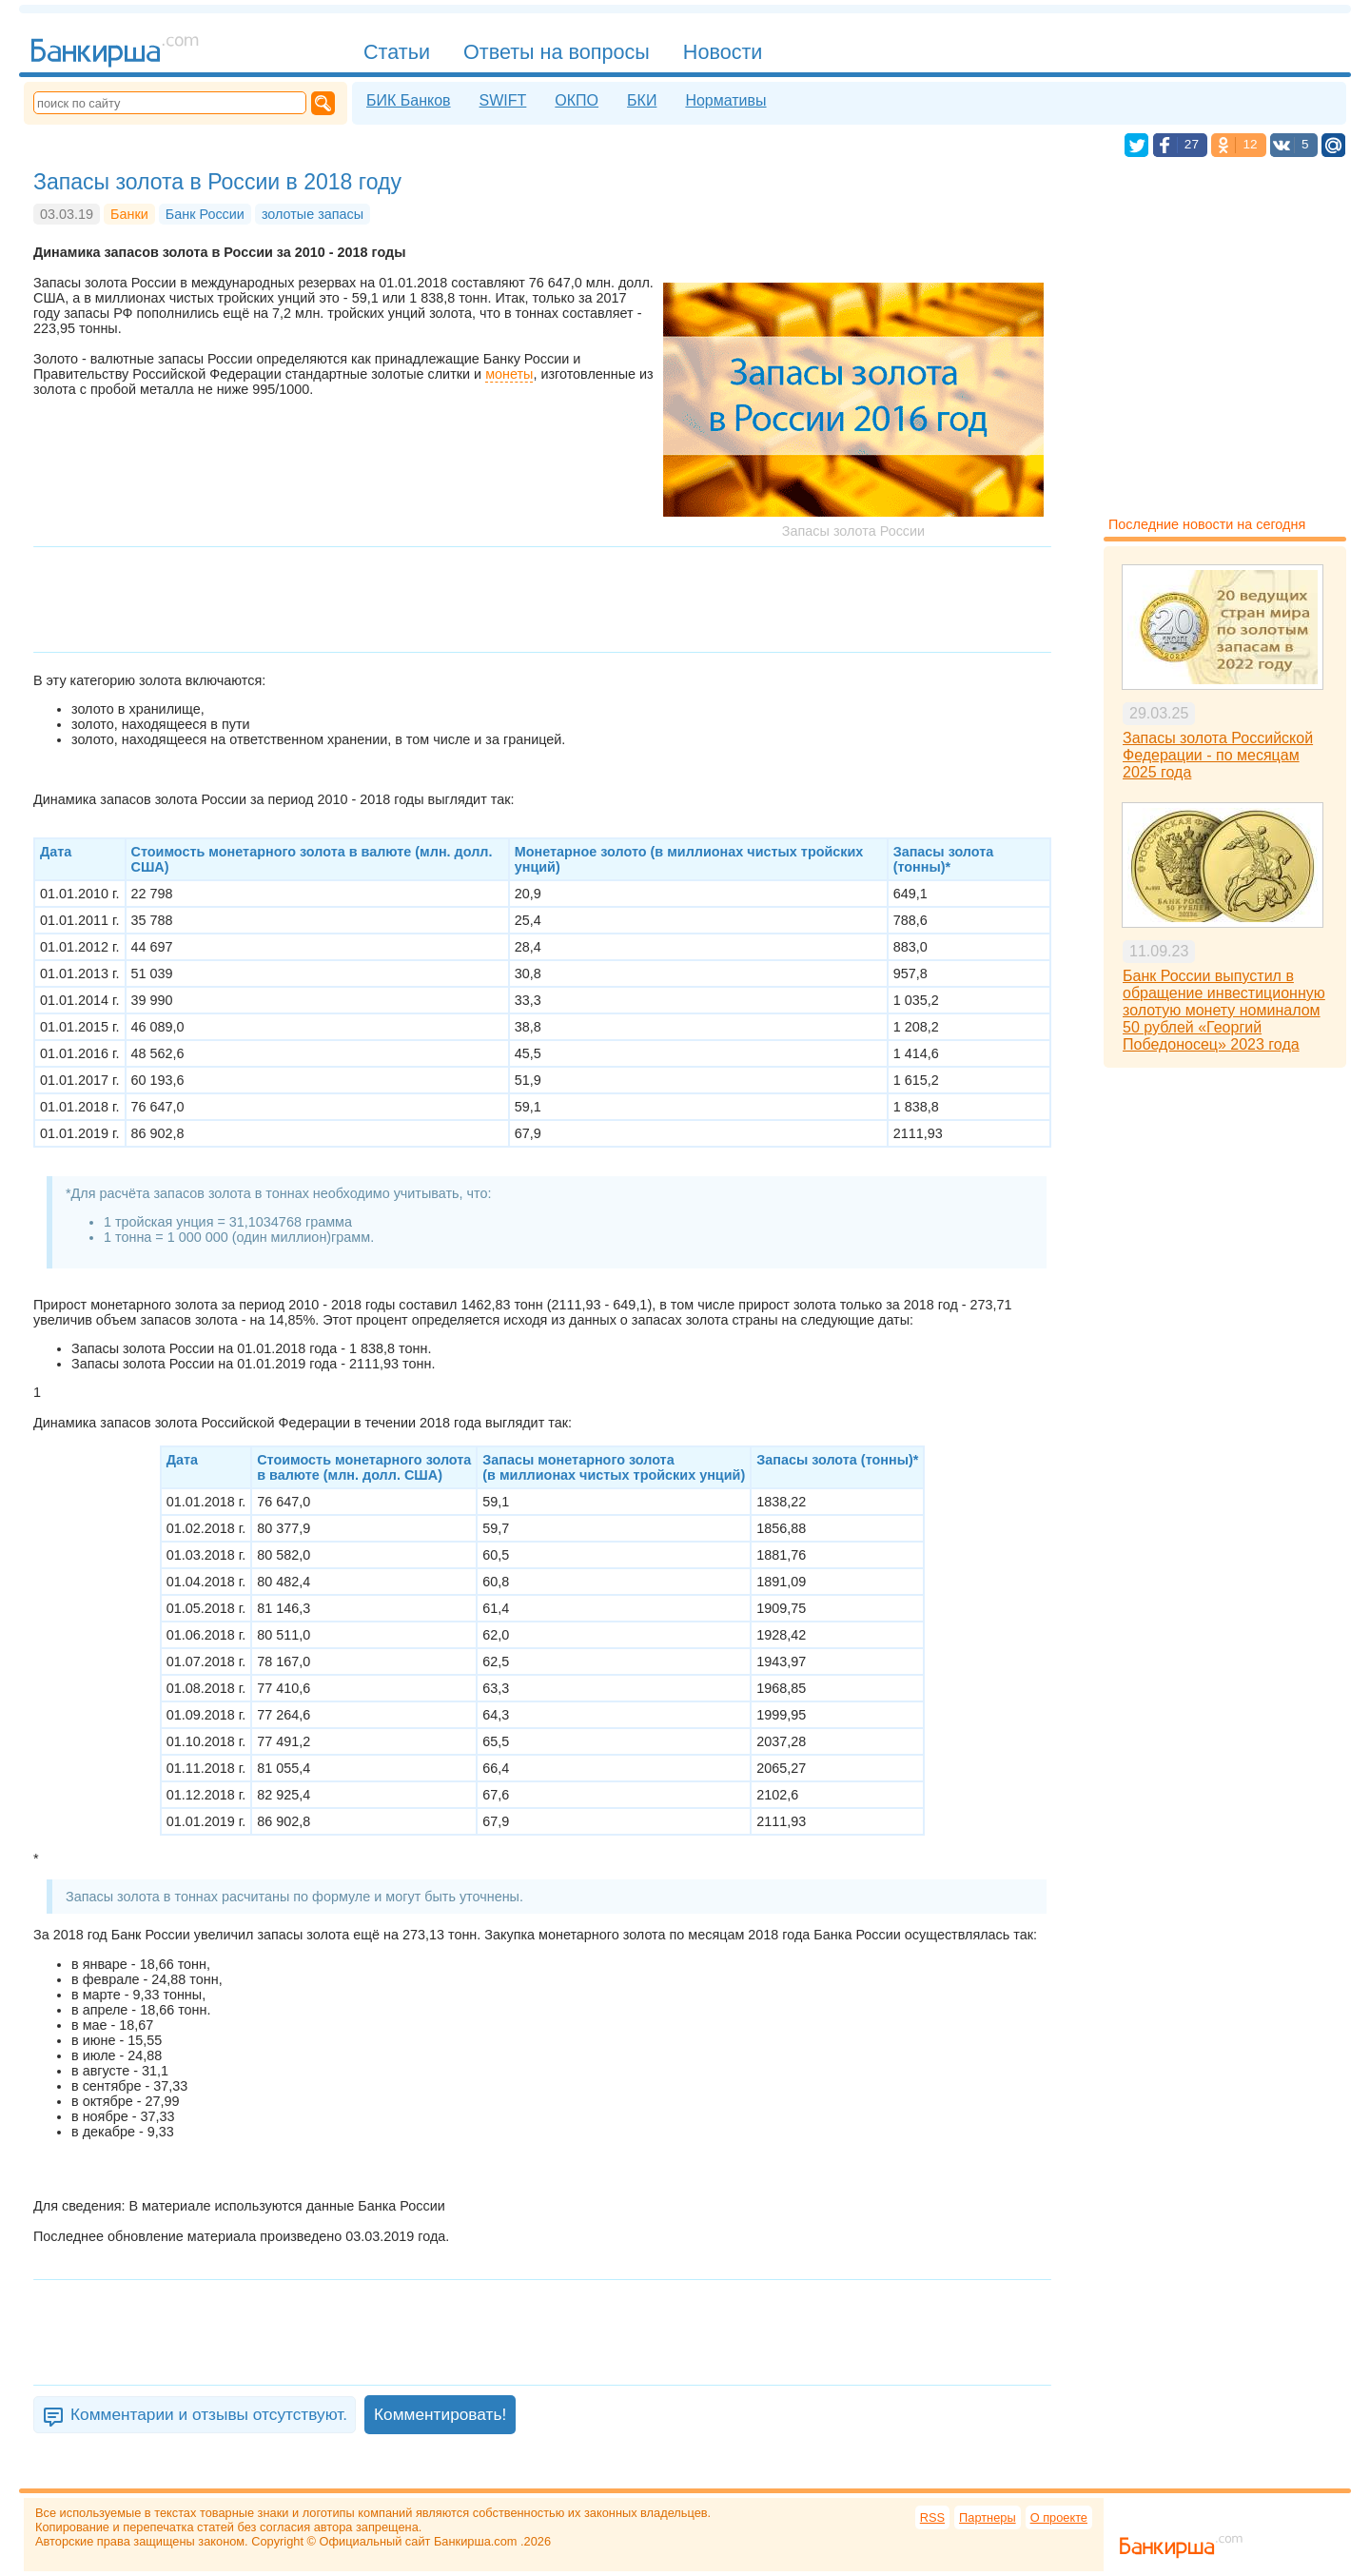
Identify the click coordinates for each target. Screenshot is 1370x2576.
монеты (509, 374)
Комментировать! (440, 2414)
